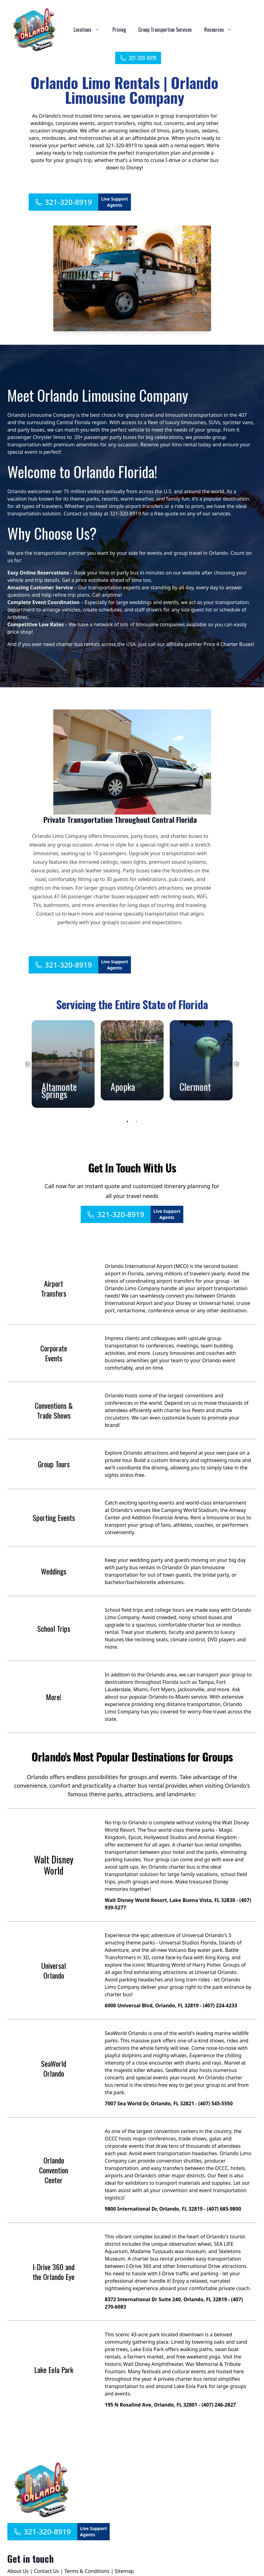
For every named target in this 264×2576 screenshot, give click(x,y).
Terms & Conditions (87, 2571)
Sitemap (124, 2571)
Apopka (123, 1087)
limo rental (184, 444)
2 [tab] (137, 1122)
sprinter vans (238, 422)
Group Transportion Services (165, 29)
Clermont (195, 1087)
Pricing (119, 29)
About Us (18, 2571)
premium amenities (76, 444)
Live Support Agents (114, 202)
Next (237, 1064)
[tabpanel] (63, 1064)
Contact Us (46, 2571)
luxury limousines (185, 422)
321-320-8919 (138, 58)
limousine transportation (194, 415)
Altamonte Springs (59, 1090)
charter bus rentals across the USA (96, 644)
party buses (31, 429)
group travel (139, 415)
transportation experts (114, 587)
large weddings (134, 602)
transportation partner (60, 553)
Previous (28, 1064)
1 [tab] (127, 1122)
